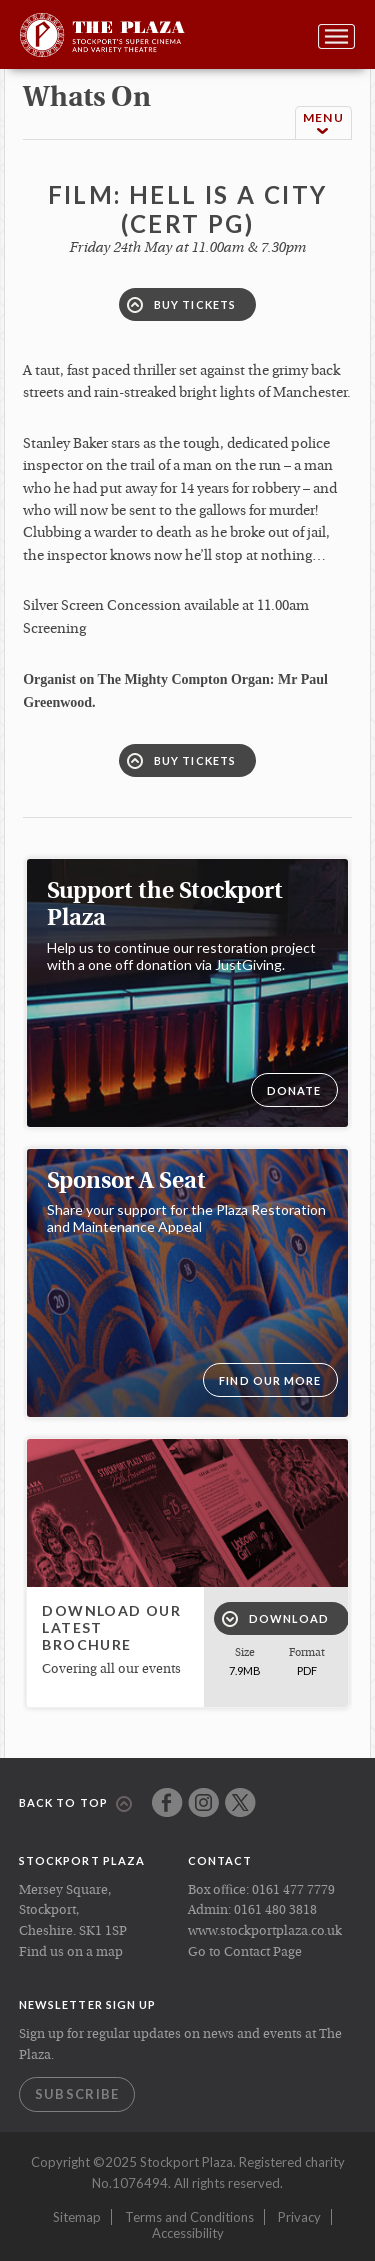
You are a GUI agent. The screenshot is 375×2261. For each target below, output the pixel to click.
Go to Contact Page (245, 1952)
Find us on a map (71, 1952)
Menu (323, 123)
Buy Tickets (181, 305)
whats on (87, 99)
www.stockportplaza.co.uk (265, 1931)
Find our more (270, 1380)
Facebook (167, 1802)
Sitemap (77, 2217)
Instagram (203, 1802)
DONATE (294, 1090)
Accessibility (188, 2233)
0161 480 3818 (275, 1910)
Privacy (299, 2217)
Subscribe (77, 2094)
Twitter (240, 1802)
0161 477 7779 (293, 1890)
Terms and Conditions (189, 2217)
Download (276, 1619)
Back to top (75, 1804)
